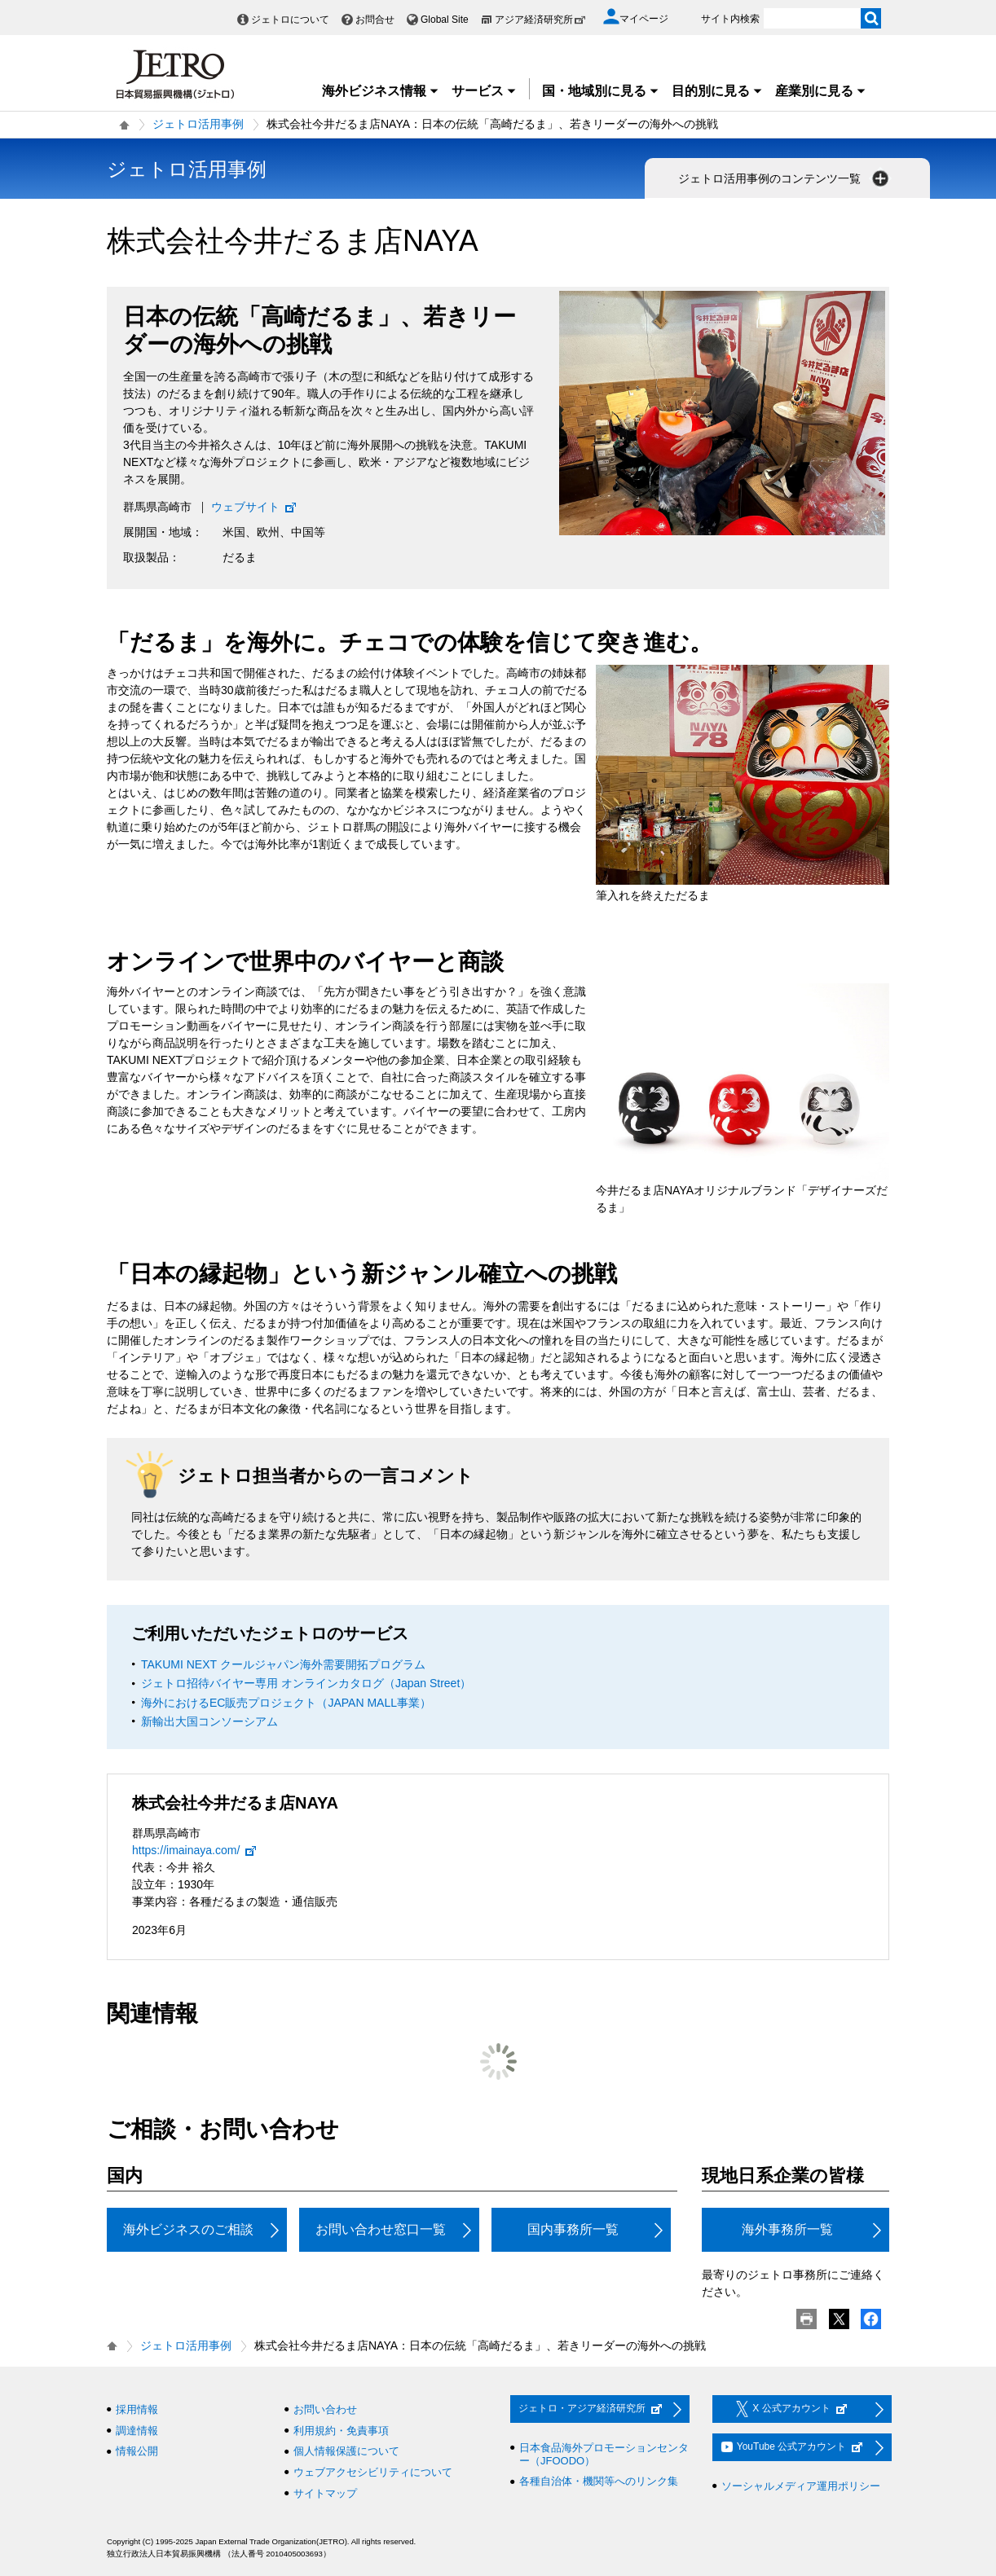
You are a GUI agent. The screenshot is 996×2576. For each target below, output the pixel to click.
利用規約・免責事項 (341, 2430)
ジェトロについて (290, 19)
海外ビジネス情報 (380, 91)
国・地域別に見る (600, 91)
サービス (484, 91)
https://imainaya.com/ (195, 1850)
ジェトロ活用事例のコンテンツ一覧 (785, 178)
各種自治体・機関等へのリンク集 (598, 2481)
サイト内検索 (730, 18)
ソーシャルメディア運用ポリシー (800, 2486)
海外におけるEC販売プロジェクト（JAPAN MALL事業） (286, 1702)
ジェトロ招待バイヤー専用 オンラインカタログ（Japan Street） (306, 1683)
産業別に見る (820, 91)
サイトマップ (325, 2493)
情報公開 (137, 2451)
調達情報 (137, 2430)
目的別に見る (717, 91)
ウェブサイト (254, 506)
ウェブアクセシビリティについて (372, 2472)
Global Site (445, 19)
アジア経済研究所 (540, 19)
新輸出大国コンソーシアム (209, 1721)
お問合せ (374, 19)
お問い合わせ (325, 2409)
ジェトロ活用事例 (198, 123)
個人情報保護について (346, 2451)
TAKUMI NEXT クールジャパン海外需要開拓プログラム (283, 1664)
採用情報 (137, 2409)
